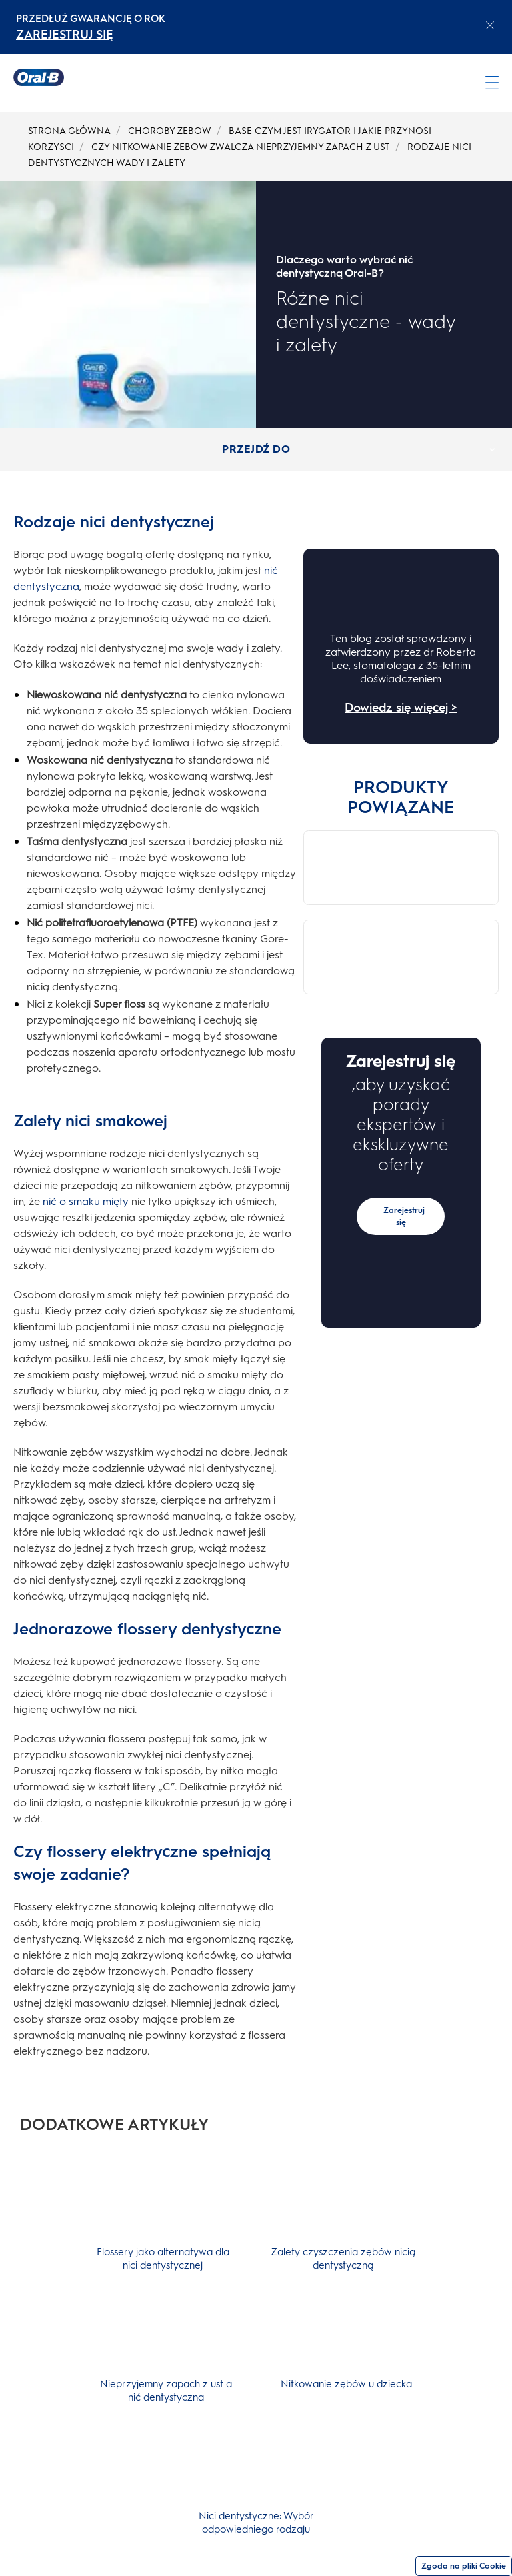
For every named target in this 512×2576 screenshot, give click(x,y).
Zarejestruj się (404, 1069)
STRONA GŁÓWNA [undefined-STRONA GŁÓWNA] (69, 131)
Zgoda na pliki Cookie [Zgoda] (463, 2566)
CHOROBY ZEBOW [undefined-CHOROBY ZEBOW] (169, 131)
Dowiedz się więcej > (401, 707)
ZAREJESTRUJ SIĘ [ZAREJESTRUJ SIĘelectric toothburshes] (64, 34)
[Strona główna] (38, 77)
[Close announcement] (490, 25)
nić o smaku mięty (86, 1201)
